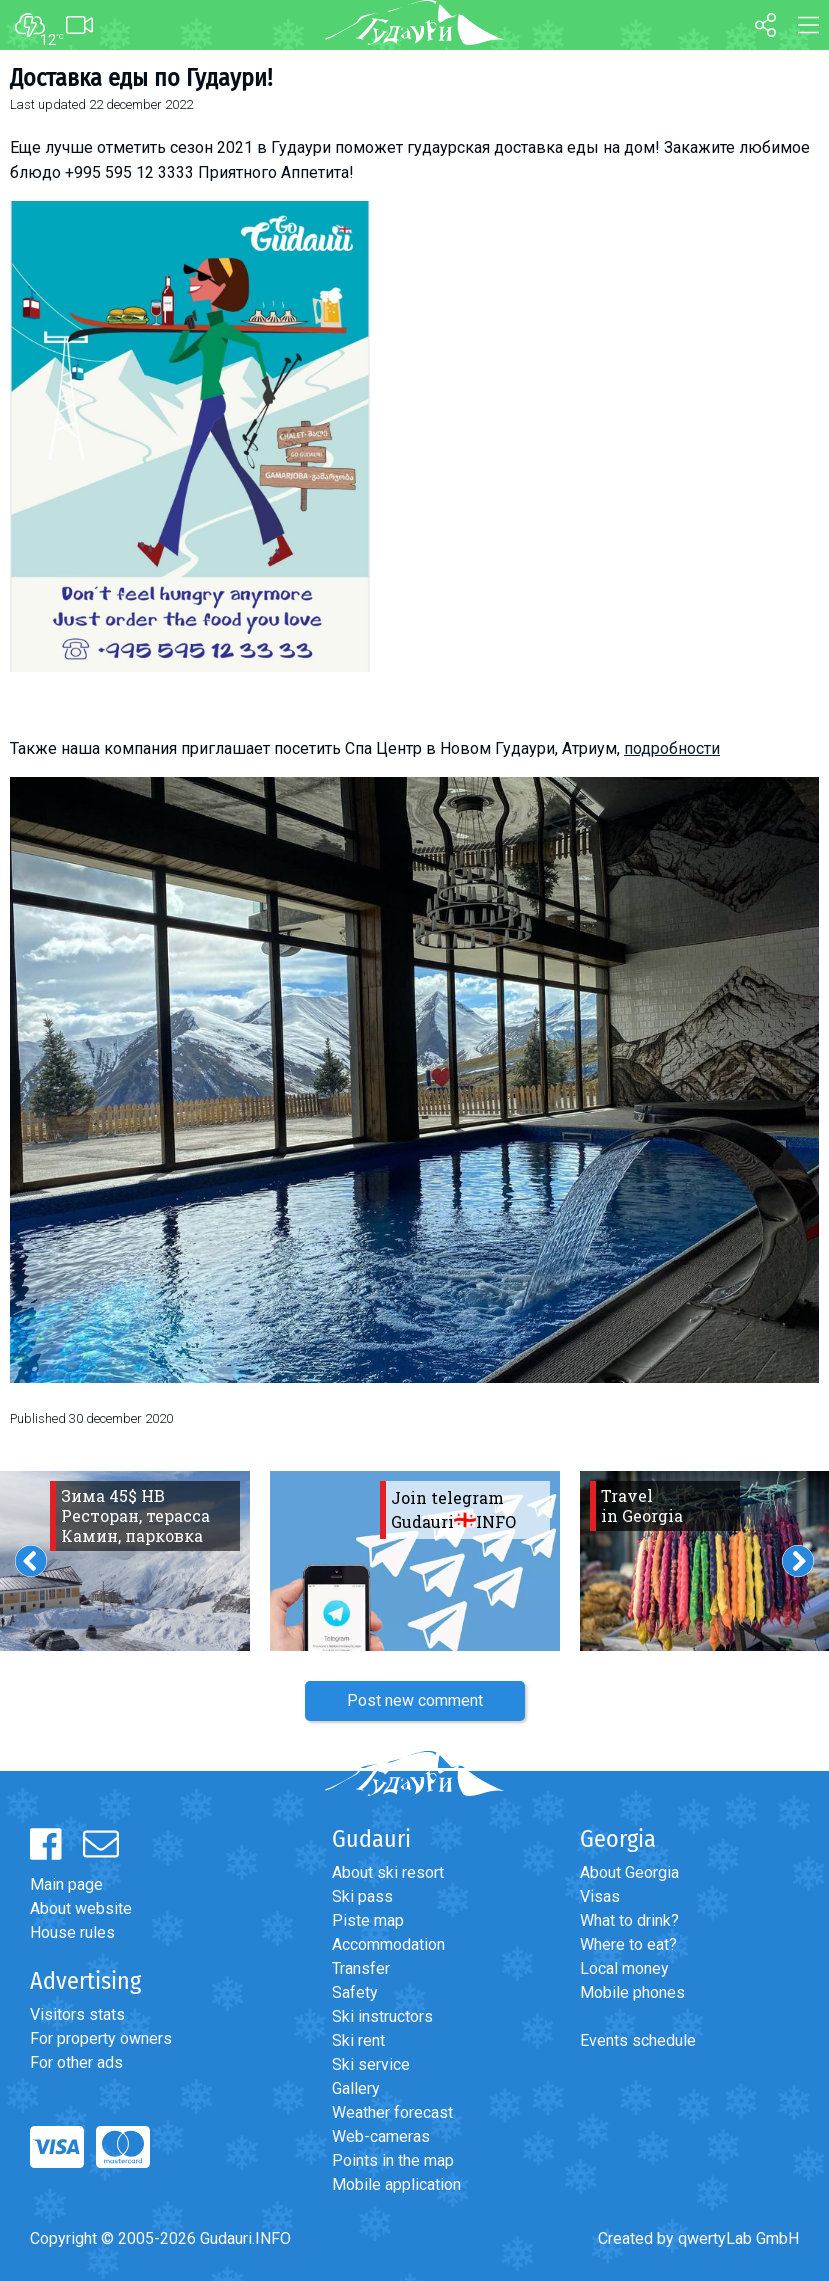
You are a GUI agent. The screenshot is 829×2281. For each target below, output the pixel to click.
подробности (672, 748)
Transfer (361, 1968)
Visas (600, 1896)
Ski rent (358, 2040)
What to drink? (629, 1920)
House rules (72, 1932)
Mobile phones (632, 1992)
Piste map (368, 1920)
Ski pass (362, 1896)
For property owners (101, 2038)
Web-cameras (381, 2136)
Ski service (371, 2064)
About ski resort (388, 1872)
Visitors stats (77, 2014)
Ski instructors (382, 2016)
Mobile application (396, 2184)
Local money (624, 1968)
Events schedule (638, 2040)
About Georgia (629, 1872)
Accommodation (388, 1944)
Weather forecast (392, 2112)
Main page (66, 1884)
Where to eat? (628, 1944)
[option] (415, 1561)
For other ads (76, 2062)
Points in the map (393, 2160)
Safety (355, 1992)
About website (81, 1908)
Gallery (356, 2088)
